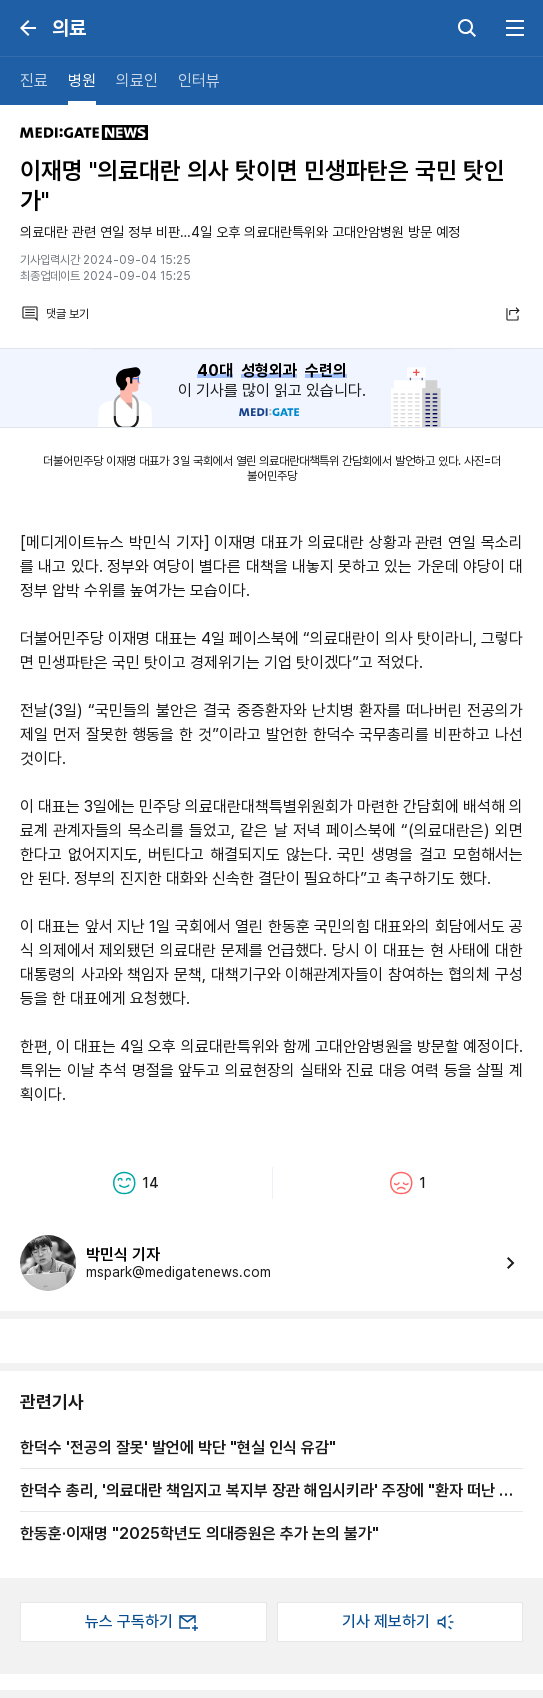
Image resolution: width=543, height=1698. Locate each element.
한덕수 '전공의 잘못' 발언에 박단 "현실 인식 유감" (178, 1447)
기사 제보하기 (400, 1622)
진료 (34, 80)
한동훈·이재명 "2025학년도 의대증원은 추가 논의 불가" (199, 1533)
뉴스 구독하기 (143, 1622)
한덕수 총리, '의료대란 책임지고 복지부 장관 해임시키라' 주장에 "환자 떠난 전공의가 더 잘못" (266, 1490)
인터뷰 (199, 80)
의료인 (137, 80)
